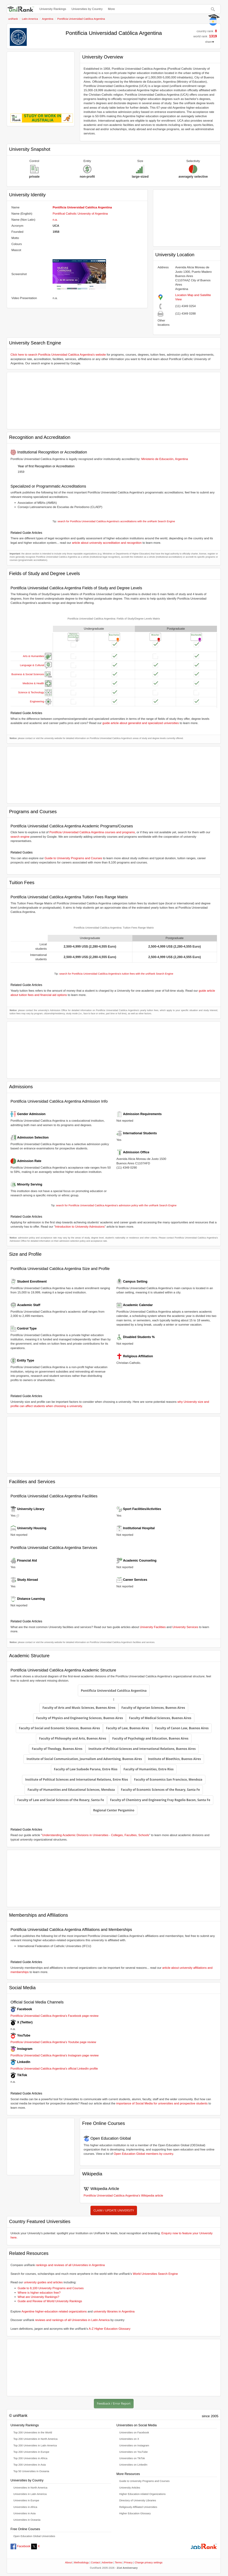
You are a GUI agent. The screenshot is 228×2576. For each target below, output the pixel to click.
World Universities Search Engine (155, 2273)
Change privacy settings (148, 2562)
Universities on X (129, 2438)
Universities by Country (87, 9)
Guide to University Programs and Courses (73, 858)
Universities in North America (30, 2487)
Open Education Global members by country (143, 2153)
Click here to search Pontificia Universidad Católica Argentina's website (58, 354)
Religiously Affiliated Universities (138, 2507)
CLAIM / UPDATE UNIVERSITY (114, 2210)
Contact (95, 2562)
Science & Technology (35, 692)
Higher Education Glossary (135, 2513)
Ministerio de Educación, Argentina (164, 459)
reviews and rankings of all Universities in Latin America (72, 2320)
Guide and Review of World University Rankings (50, 2301)
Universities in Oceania (26, 2519)
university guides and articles (43, 2282)
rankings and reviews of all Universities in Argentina (70, 2265)
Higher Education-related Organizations (142, 2494)
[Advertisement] (41, 80)
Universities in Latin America (30, 2494)
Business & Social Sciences (31, 674)
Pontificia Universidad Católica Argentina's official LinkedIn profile (54, 2068)
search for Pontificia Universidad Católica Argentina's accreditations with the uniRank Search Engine (116, 521)
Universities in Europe (26, 2500)
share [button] (209, 41)
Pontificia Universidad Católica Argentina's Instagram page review (55, 2055)
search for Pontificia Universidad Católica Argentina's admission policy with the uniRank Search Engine (116, 1205)
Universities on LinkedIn (133, 2464)
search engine (20, 836)
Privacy (128, 2562)
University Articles (129, 2487)
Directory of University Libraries (137, 2500)
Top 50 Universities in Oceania (31, 2471)
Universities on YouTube (133, 2451)
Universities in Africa (25, 2507)
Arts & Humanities (37, 656)
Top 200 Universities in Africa (30, 2458)
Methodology (81, 2562)
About (68, 2562)
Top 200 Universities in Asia (29, 2464)
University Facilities (153, 1627)
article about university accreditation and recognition (107, 542)
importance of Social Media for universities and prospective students (162, 2103)
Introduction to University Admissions (80, 1226)
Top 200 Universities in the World (32, 2432)
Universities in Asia (24, 2513)
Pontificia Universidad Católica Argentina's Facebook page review (55, 2015)
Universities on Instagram (134, 2445)
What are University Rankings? (38, 2297)
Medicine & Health (37, 683)
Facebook (20, 2546)
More (111, 9)
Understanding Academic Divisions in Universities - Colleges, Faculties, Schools (95, 1835)
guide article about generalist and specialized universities (140, 723)
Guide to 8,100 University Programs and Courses (51, 2288)
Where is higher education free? (39, 2292)
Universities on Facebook (134, 2432)
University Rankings (52, 9)
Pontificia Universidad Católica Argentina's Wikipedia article (123, 2195)
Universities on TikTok (132, 2458)
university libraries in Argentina (114, 2311)
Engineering (41, 701)
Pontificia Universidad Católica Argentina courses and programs (92, 832)
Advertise (107, 2562)
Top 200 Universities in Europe (31, 2451)
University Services (185, 1627)
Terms (118, 2562)
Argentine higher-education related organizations (54, 2311)
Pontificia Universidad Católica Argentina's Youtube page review (53, 2042)
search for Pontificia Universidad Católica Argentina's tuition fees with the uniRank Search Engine (116, 973)
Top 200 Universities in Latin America (35, 2445)
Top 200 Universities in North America (35, 2438)
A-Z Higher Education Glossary (109, 2328)
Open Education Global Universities (34, 2536)
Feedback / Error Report (114, 2403)
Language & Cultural (36, 665)
